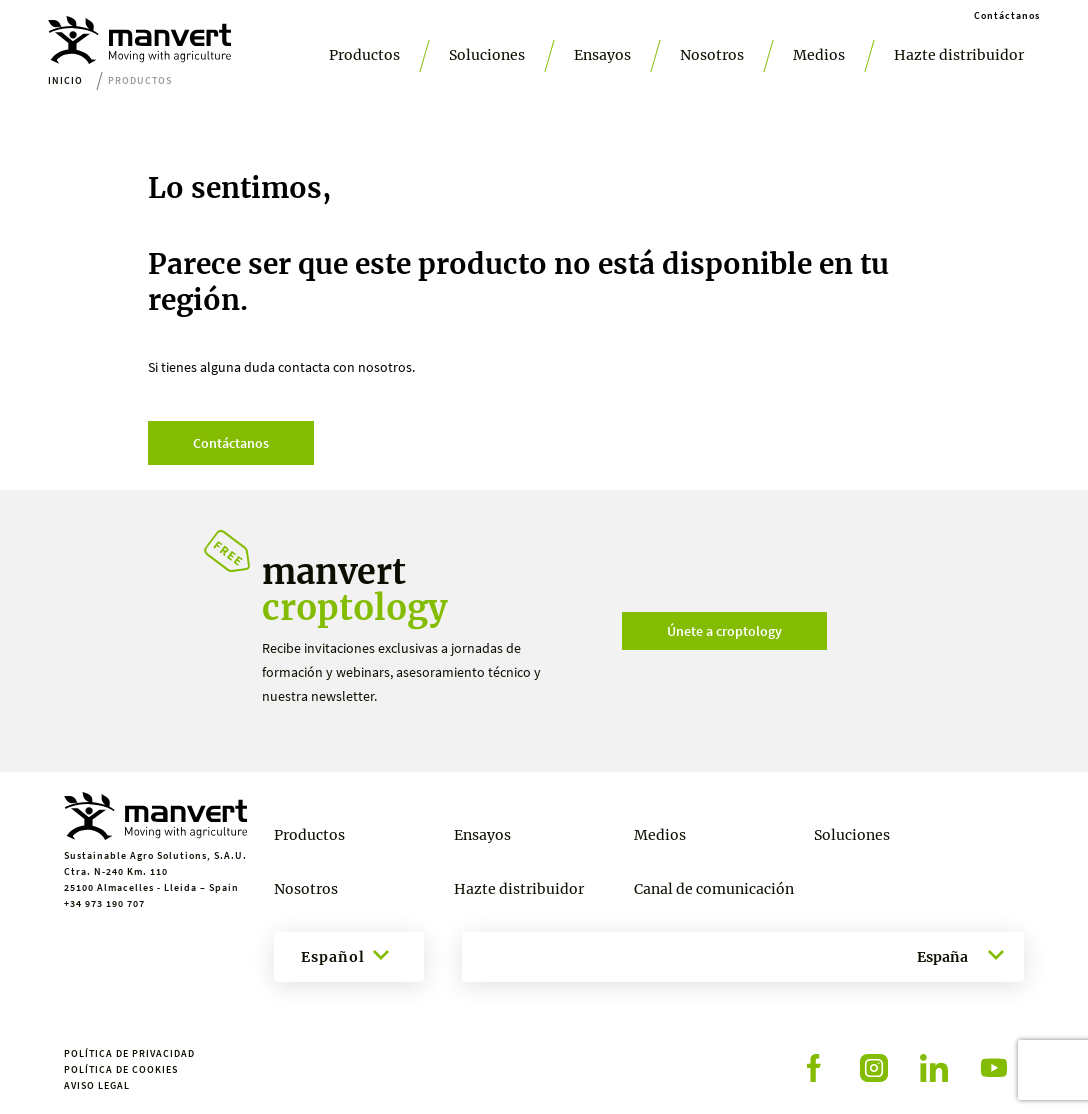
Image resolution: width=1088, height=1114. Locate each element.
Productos (364, 55)
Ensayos (602, 55)
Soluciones (487, 55)
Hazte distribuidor (959, 55)
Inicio (65, 80)
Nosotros (712, 55)
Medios (819, 55)
